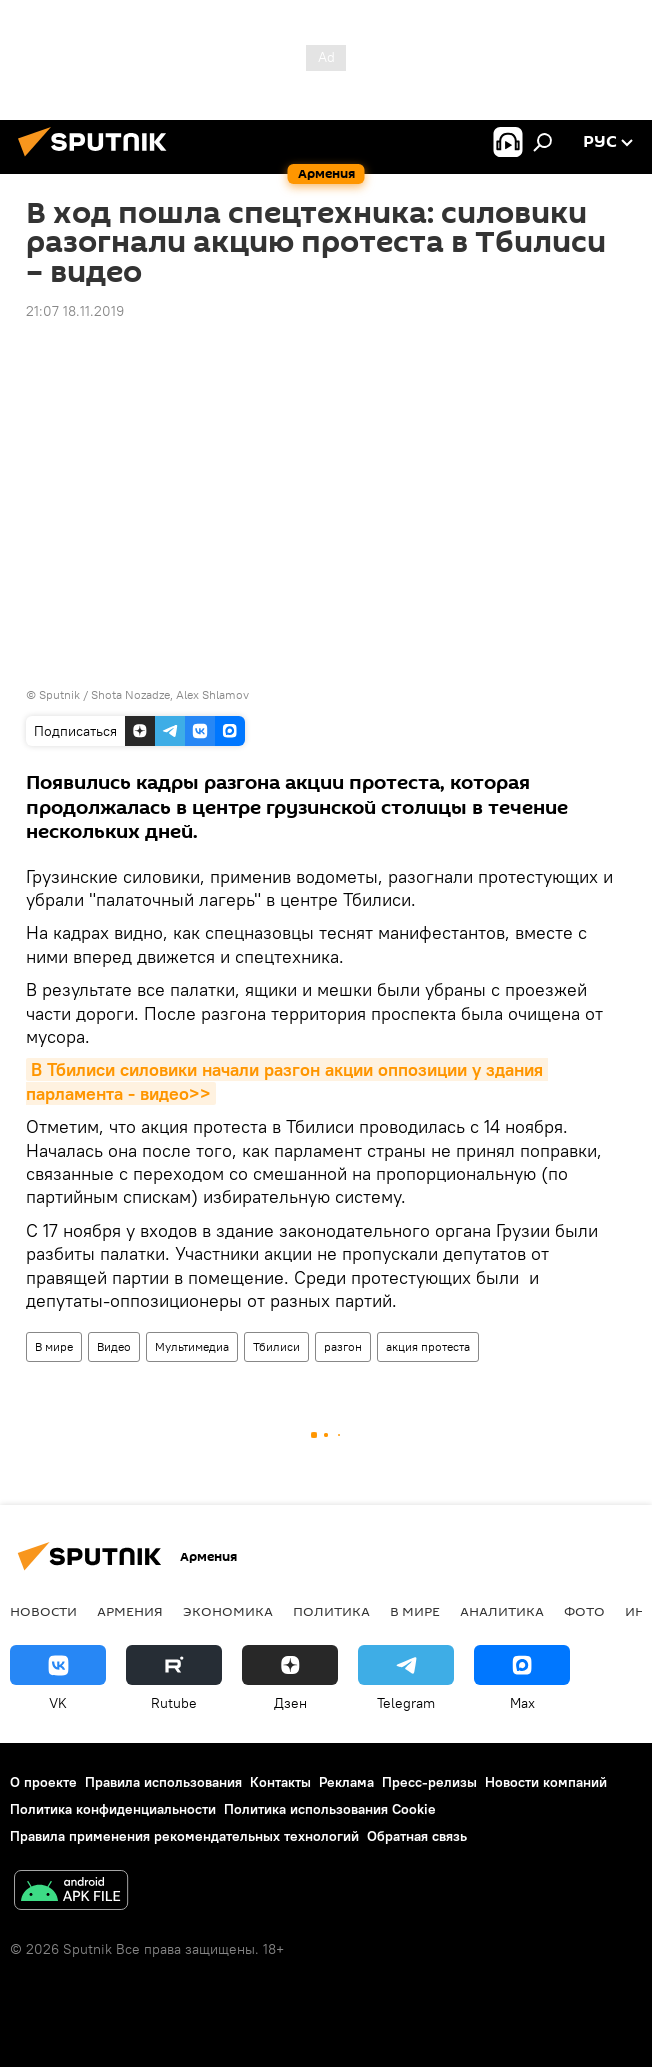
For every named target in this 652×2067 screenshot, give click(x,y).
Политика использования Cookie (330, 1809)
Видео (114, 1346)
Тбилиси (276, 1346)
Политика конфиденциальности (113, 1809)
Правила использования (163, 1782)
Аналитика (502, 1611)
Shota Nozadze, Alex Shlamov (170, 694)
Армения (130, 1611)
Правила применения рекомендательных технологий (184, 1836)
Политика (331, 1611)
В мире (54, 1346)
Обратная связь (417, 1836)
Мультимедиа (192, 1346)
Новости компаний (546, 1782)
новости (43, 1611)
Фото (584, 1611)
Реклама (346, 1782)
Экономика (228, 1611)
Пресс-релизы (429, 1782)
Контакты (280, 1782)
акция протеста (428, 1346)
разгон (343, 1346)
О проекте (43, 1782)
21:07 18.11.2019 (75, 311)
